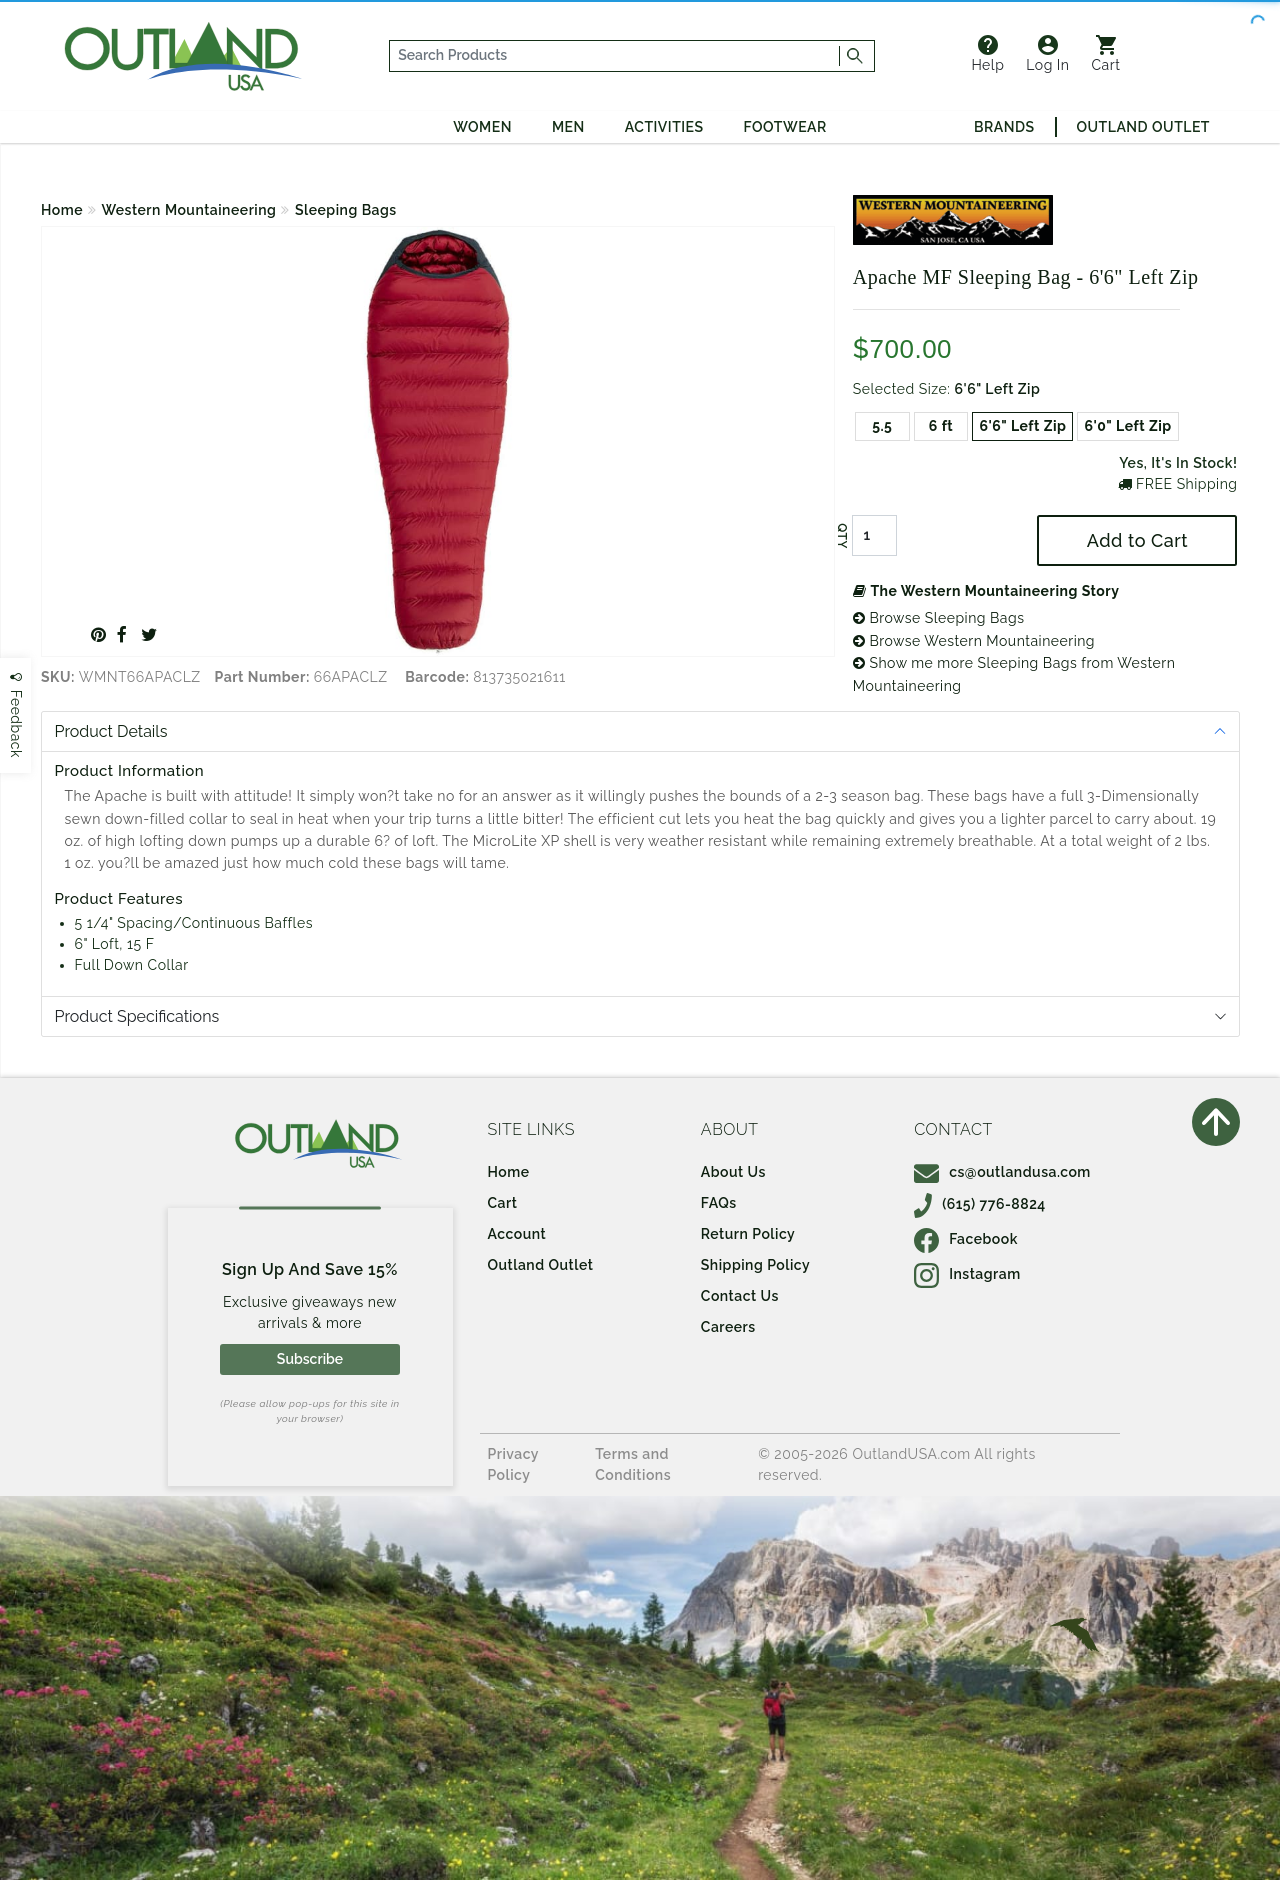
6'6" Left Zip (1022, 426)
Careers (728, 1327)
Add (1137, 540)
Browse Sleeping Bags (939, 618)
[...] (615, 56)
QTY (842, 536)
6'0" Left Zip (1127, 426)
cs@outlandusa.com (1002, 1172)
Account (517, 1234)
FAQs (719, 1203)
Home (62, 210)
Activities (664, 127)
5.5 (882, 426)
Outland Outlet (1143, 127)
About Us (733, 1172)
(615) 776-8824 (980, 1204)
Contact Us (740, 1296)
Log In (1047, 54)
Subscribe (310, 1359)
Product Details (111, 731)
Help (987, 54)
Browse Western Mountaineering (974, 641)
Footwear (785, 127)
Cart (1106, 54)
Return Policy (748, 1234)
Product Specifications (137, 1016)
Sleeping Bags (346, 210)
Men (568, 127)
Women (482, 127)
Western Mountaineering (189, 210)
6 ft (941, 426)
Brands (1004, 127)
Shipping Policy (755, 1265)
